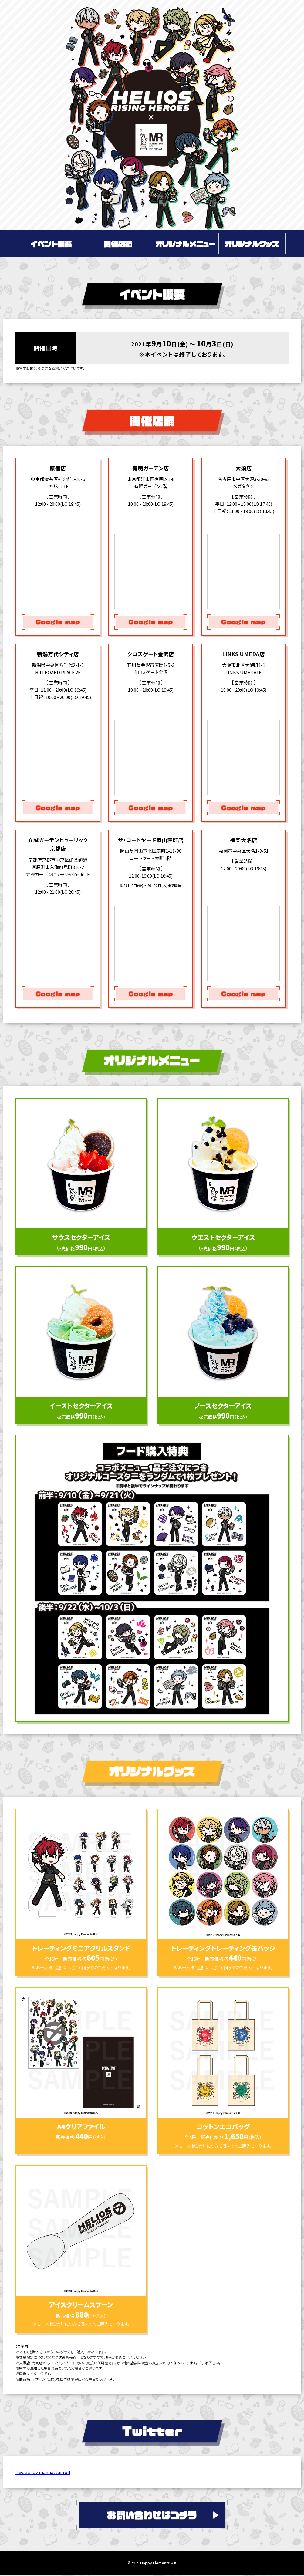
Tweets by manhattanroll (42, 2472)
